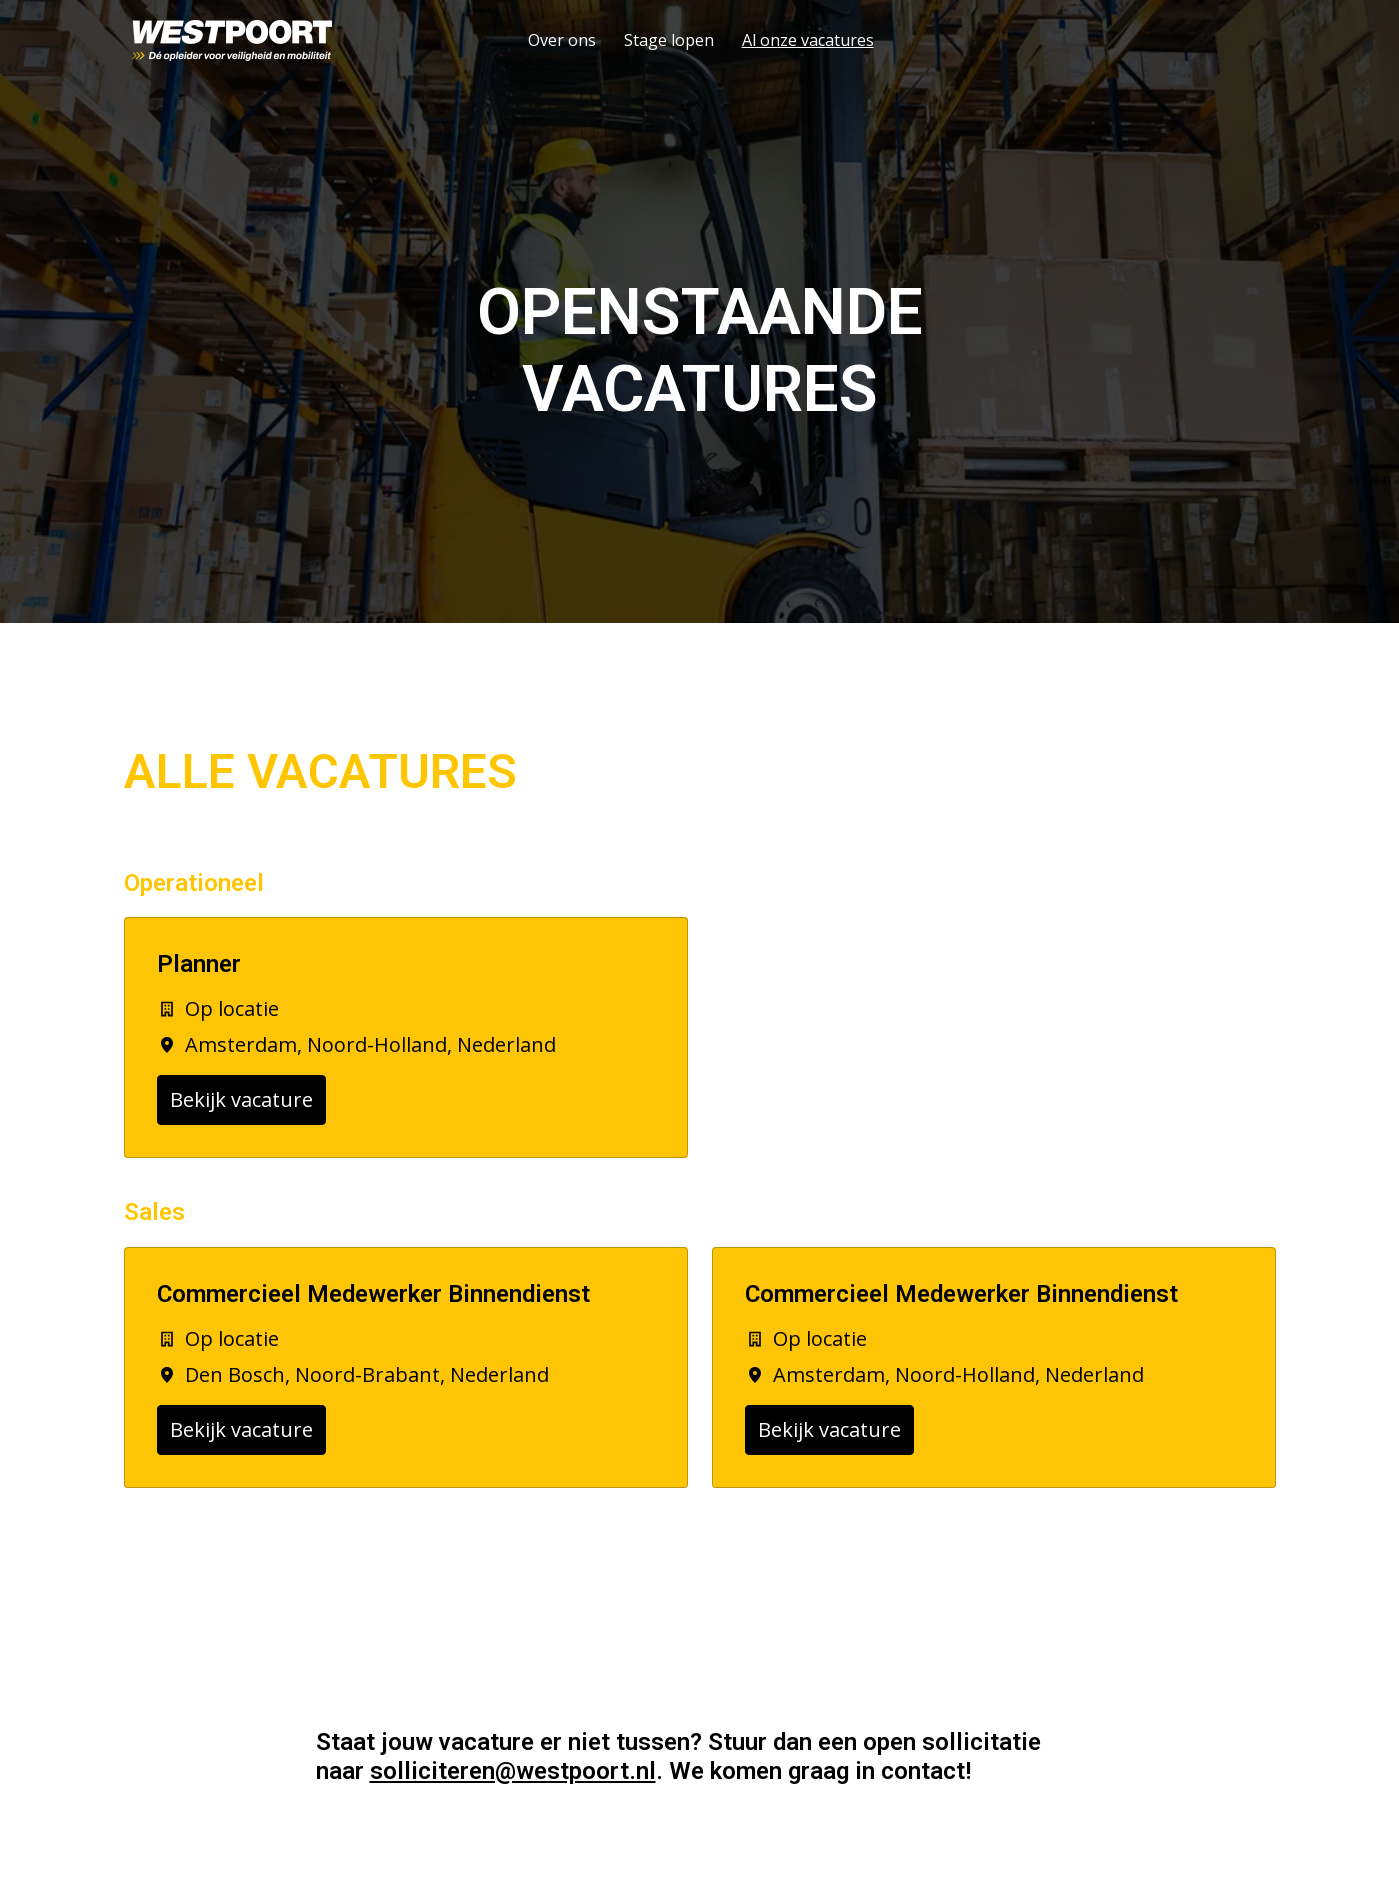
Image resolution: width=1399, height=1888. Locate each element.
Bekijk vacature (241, 1099)
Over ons (562, 40)
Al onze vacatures (808, 40)
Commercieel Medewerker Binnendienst (373, 1294)
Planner (199, 964)
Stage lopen (669, 40)
